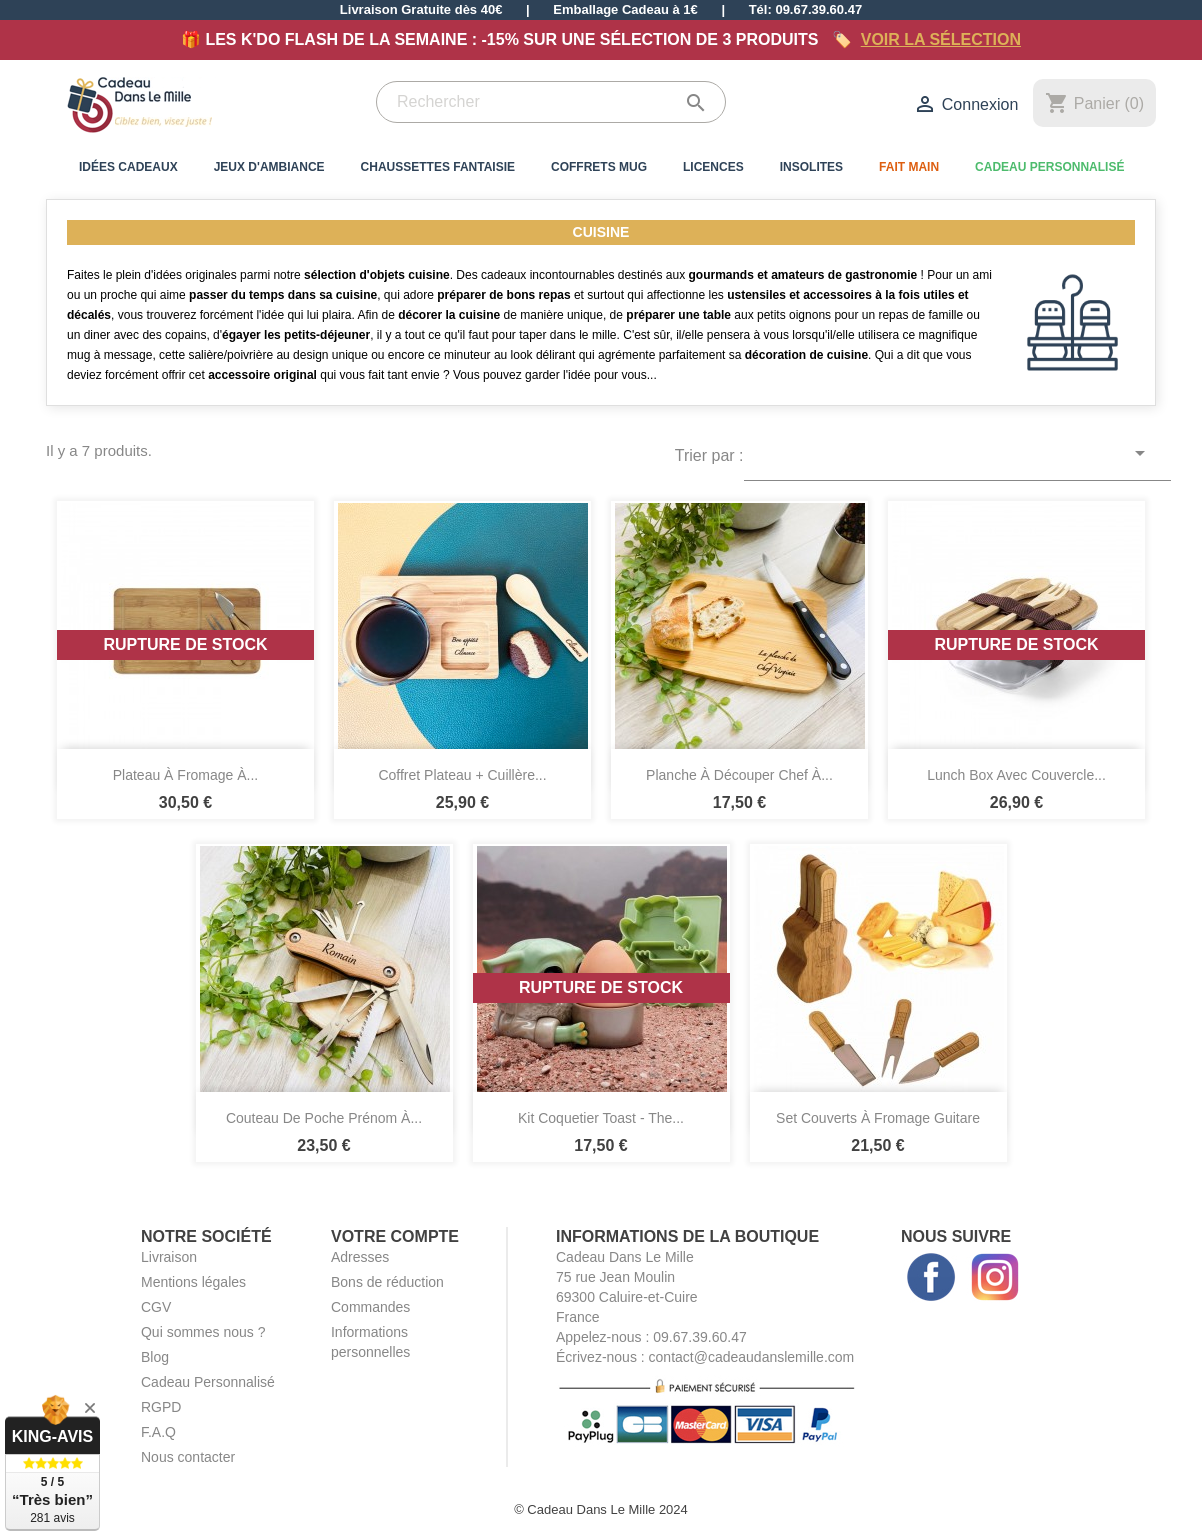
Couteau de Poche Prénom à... (324, 1118)
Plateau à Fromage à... (186, 775)
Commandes (370, 1307)
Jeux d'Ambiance (269, 167)
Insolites (811, 167)
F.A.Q (158, 1432)
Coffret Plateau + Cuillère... (462, 775)
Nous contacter (188, 1457)
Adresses (360, 1257)
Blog (155, 1357)
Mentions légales (193, 1282)
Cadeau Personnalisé (1049, 167)
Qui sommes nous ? (203, 1332)
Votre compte (395, 1236)
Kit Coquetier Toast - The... (601, 1118)
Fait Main (909, 167)
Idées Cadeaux (128, 167)
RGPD (161, 1407)
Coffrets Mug (599, 167)
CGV (156, 1307)
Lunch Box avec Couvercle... (1016, 775)
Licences (713, 167)
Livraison (169, 1257)
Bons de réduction (387, 1282)
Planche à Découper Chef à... (739, 775)
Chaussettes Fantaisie (438, 167)
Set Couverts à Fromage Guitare (878, 1118)
